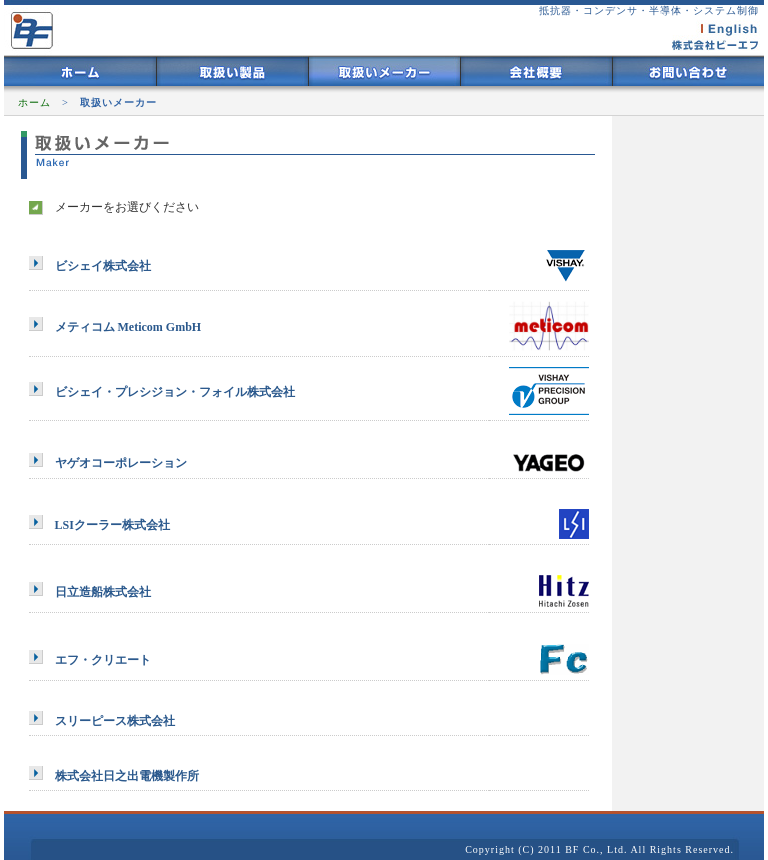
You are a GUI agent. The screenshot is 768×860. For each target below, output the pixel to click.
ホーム (34, 102)
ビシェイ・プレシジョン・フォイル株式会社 (175, 392)
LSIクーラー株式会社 (112, 525)
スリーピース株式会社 (115, 721)
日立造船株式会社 (103, 592)
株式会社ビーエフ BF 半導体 (31, 28)
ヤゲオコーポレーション (121, 463)
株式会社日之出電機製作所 (127, 776)
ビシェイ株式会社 (103, 266)
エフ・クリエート (103, 660)
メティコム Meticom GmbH (128, 327)
